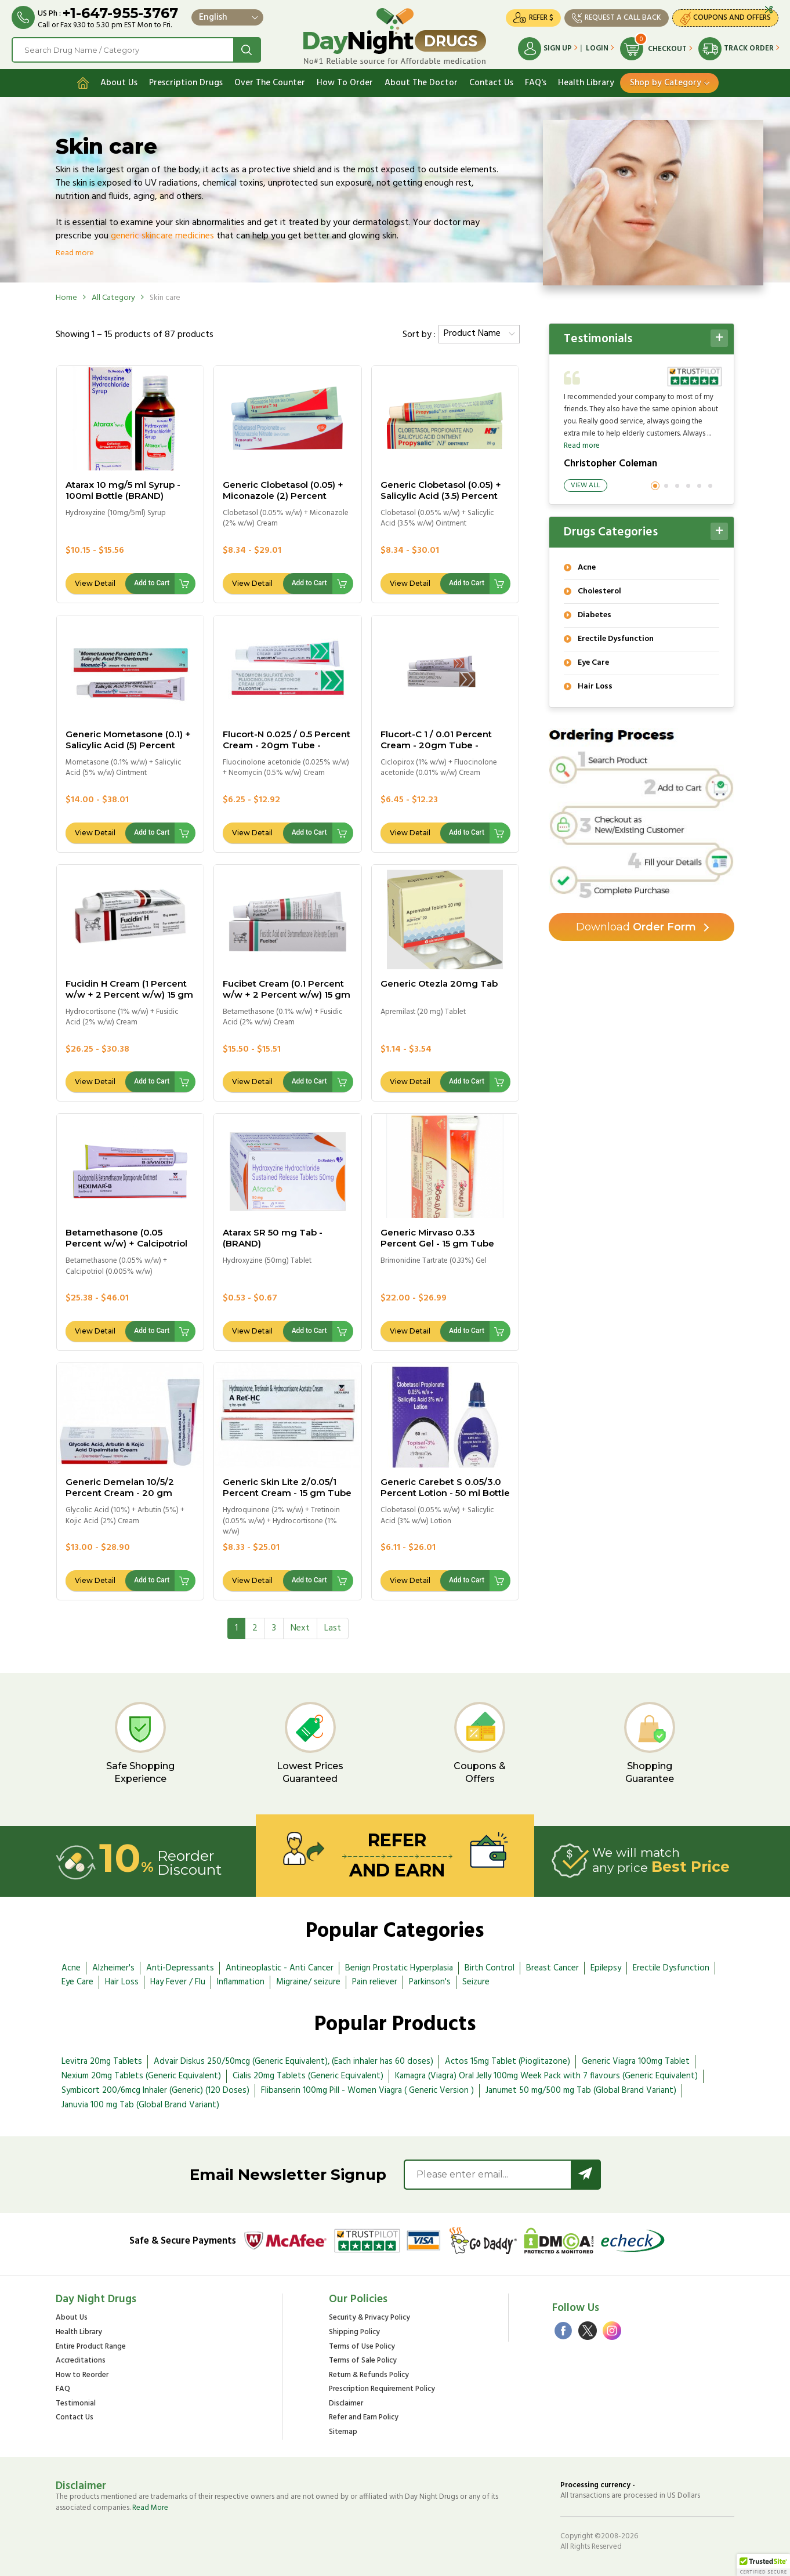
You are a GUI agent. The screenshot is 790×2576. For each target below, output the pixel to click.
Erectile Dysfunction (671, 1968)
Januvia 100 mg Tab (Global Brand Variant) (140, 2105)
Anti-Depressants (180, 1968)
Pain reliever (374, 1982)
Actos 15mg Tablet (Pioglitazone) (507, 2061)
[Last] (333, 1628)
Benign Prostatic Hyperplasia (399, 1968)
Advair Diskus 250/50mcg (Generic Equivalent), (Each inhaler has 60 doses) (293, 2061)
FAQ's (535, 83)
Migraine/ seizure (308, 1982)
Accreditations (81, 2361)
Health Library (586, 83)
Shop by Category (665, 83)
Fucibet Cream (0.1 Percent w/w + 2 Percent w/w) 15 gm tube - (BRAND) (286, 994)
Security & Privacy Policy (369, 2318)
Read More (150, 2508)
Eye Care (77, 1982)
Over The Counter (269, 83)
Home (66, 298)
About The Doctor (421, 83)
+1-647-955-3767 (120, 13)
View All (585, 485)
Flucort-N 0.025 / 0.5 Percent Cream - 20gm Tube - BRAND (286, 745)
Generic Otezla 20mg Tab (439, 983)
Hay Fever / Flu (177, 1982)
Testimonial (76, 2404)
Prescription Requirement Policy (382, 2389)
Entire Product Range (91, 2347)
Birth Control (489, 1968)
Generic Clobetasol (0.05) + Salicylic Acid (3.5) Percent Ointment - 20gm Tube (440, 495)
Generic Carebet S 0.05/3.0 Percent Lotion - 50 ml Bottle (445, 1487)
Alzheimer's (113, 1968)
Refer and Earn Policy (363, 2417)
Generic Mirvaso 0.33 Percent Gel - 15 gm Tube (437, 1238)
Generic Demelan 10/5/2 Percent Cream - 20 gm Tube (120, 1492)
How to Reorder (82, 2375)
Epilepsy (605, 1968)
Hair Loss (122, 1982)
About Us (118, 83)
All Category (113, 298)
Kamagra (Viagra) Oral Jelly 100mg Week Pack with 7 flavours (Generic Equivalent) (546, 2076)
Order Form (636, 927)
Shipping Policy (354, 2332)
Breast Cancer (552, 1968)
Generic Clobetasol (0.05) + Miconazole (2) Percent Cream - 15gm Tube (283, 495)
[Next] (300, 1628)
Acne (71, 1968)
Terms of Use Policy (362, 2347)
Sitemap (343, 2432)
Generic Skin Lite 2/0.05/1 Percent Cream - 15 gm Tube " (287, 1492)
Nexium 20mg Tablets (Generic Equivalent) (141, 2076)
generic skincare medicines (162, 236)
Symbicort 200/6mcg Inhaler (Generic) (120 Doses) (155, 2090)
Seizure (476, 1982)
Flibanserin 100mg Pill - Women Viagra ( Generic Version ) (367, 2090)
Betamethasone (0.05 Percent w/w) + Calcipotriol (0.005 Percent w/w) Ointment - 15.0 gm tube (126, 1249)
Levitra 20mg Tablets (101, 2061)
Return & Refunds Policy (369, 2375)
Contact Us (491, 83)
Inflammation (240, 1982)
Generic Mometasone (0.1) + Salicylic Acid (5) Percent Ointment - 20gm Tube (128, 745)
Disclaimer (346, 2404)
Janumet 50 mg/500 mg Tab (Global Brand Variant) (580, 2090)
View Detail (95, 583)
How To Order (345, 83)
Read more (75, 253)
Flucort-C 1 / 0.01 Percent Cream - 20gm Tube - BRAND (436, 745)
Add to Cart (151, 583)
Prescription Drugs (186, 83)
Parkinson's (430, 1982)
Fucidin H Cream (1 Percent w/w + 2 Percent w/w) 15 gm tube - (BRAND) (129, 994)
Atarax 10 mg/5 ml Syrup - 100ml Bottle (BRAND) (123, 490)
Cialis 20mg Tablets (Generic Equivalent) (308, 2076)
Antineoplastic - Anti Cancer (280, 1968)
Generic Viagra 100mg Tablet (636, 2061)
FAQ (63, 2389)
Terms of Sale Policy (363, 2361)
